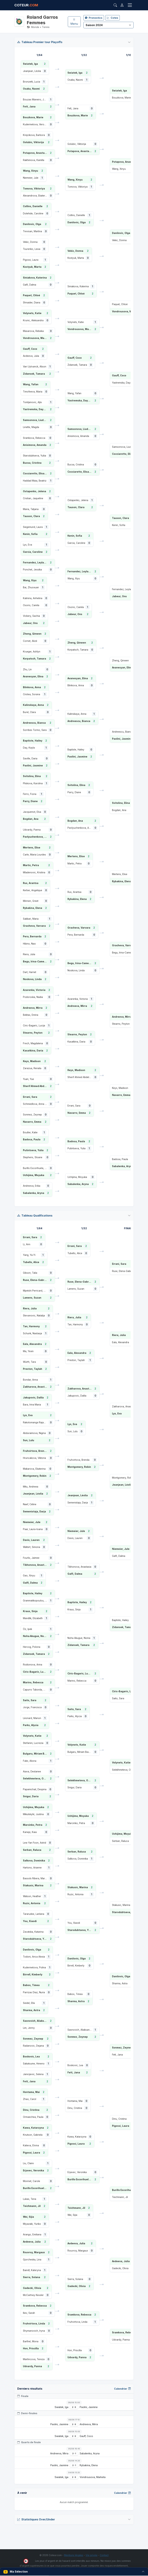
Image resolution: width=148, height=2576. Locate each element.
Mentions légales (73, 2555)
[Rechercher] (115, 5)
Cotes (112, 17)
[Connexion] (122, 5)
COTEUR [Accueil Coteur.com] (26, 5)
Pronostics (93, 17)
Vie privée (91, 2555)
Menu (74, 21)
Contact (104, 2555)
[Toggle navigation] (130, 5)
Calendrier (122, 2388)
